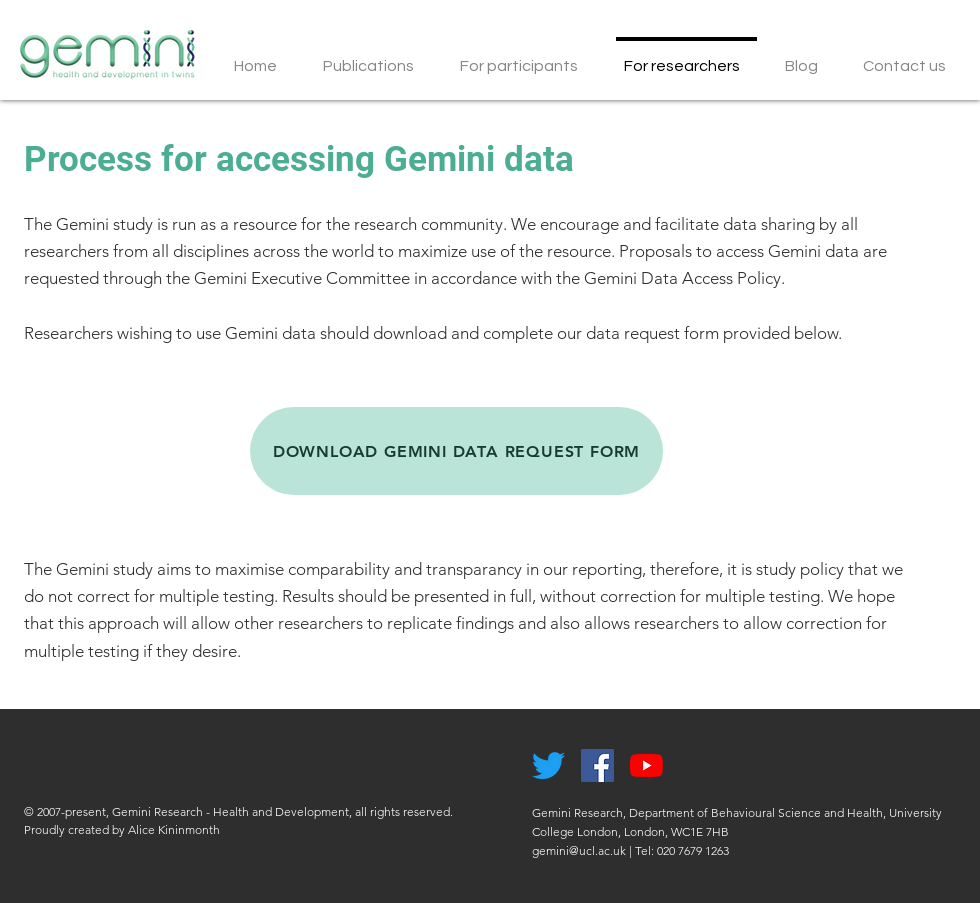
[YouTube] (646, 765)
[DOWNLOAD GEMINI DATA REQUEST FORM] (456, 451)
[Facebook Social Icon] (597, 765)
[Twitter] (548, 765)
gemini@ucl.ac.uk (579, 850)
